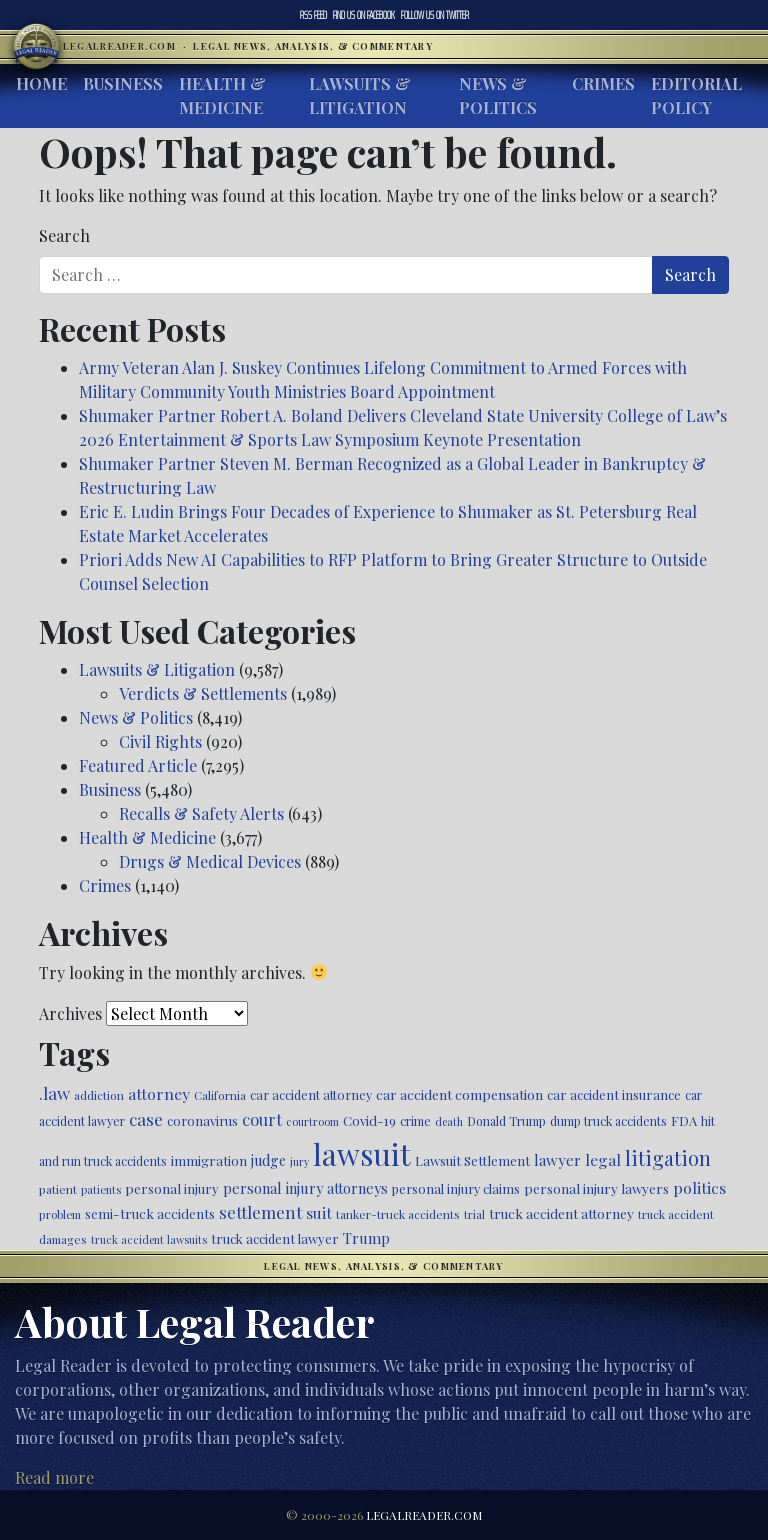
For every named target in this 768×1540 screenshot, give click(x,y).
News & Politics (498, 95)
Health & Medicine (222, 95)
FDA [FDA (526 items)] (684, 1120)
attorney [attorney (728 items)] (159, 1093)
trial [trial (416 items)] (474, 1214)
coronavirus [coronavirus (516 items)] (202, 1120)
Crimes (603, 83)
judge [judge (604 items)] (268, 1160)
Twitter (435, 15)
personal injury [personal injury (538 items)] (172, 1188)
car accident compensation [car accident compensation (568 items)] (459, 1094)
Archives (70, 1013)
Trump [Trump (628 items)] (366, 1238)
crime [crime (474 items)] (415, 1121)
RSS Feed (313, 15)
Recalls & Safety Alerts (201, 813)
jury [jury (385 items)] (299, 1161)
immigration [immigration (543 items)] (209, 1160)
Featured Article (138, 765)
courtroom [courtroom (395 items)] (312, 1121)
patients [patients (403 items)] (101, 1189)
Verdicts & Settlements (203, 693)
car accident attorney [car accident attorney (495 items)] (311, 1094)
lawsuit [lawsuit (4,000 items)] (362, 1153)
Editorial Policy (696, 95)
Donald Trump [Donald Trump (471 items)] (506, 1121)
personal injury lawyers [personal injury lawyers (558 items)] (596, 1188)
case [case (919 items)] (146, 1118)
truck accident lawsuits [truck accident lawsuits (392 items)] (149, 1239)
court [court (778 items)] (262, 1119)
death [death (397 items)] (449, 1121)
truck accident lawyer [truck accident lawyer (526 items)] (275, 1238)
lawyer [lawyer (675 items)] (557, 1160)
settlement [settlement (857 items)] (260, 1212)
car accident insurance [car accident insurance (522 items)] (614, 1094)
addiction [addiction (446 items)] (99, 1095)
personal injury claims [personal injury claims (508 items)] (456, 1188)
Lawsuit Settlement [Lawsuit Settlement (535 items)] (472, 1160)
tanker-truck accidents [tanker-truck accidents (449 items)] (398, 1214)
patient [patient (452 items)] (58, 1189)
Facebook (364, 15)
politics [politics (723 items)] (699, 1187)
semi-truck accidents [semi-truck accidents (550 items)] (150, 1213)
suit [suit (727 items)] (319, 1212)
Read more (54, 1477)
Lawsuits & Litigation (360, 95)
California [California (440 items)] (220, 1095)
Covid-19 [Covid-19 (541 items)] (369, 1120)
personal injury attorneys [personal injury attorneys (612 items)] (305, 1188)
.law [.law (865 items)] (54, 1092)
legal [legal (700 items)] (603, 1159)
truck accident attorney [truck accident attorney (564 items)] (561, 1213)
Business (123, 83)
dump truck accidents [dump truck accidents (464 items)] (608, 1121)
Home (41, 83)
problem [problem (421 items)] (60, 1214)
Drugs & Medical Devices (210, 861)
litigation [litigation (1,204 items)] (668, 1158)
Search (64, 235)
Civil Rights (160, 741)
